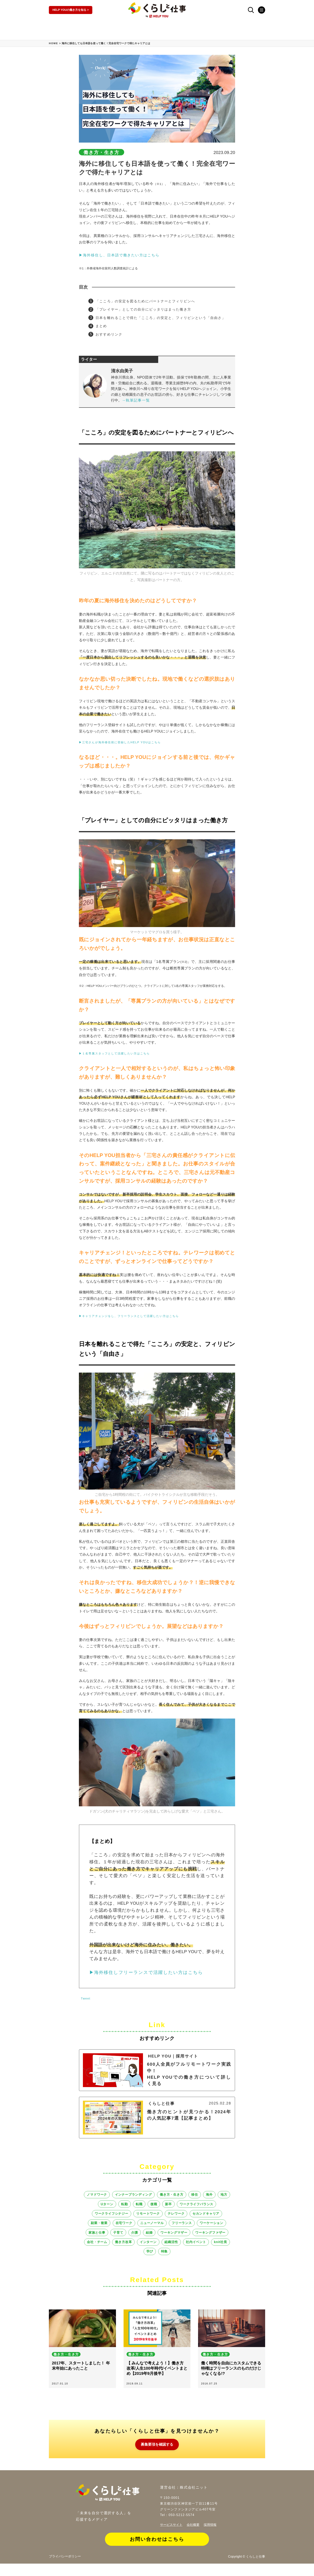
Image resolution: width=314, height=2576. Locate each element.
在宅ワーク (124, 2223)
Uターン (107, 2204)
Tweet (86, 1999)
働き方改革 (123, 2242)
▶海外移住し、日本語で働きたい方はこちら (115, 255)
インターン (148, 2242)
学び (149, 2251)
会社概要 (193, 2525)
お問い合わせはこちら (157, 2539)
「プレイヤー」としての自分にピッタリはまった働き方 (145, 309)
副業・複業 (99, 2223)
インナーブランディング (133, 2194)
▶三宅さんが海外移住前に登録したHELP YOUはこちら (124, 742)
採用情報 (210, 2525)
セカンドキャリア (205, 2213)
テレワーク (176, 2213)
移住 (194, 2194)
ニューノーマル (152, 2223)
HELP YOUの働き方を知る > (70, 9)
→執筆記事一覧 (134, 400)
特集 (164, 2251)
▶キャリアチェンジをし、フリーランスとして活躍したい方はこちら (135, 1316)
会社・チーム (97, 2242)
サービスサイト (171, 2525)
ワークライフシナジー (111, 2213)
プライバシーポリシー (65, 2557)
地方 (223, 2194)
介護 (134, 2232)
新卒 (168, 2204)
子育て (118, 2232)
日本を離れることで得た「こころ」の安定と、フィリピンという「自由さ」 (160, 318)
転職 (139, 2204)
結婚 (149, 2232)
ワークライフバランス (196, 2204)
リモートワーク (148, 2213)
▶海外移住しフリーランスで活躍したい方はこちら (141, 1972)
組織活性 (171, 2242)
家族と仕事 (97, 2232)
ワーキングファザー (210, 2232)
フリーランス (182, 2223)
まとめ (108, 326)
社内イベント (196, 2242)
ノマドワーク (97, 2194)
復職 (153, 2204)
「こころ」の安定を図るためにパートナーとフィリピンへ (147, 301)
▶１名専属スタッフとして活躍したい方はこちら (118, 1053)
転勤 (124, 2204)
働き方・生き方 (171, 2194)
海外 (209, 2194)
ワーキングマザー (173, 2232)
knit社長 (220, 2242)
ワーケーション (211, 2223)
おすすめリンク (115, 334)
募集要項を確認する (157, 2445)
